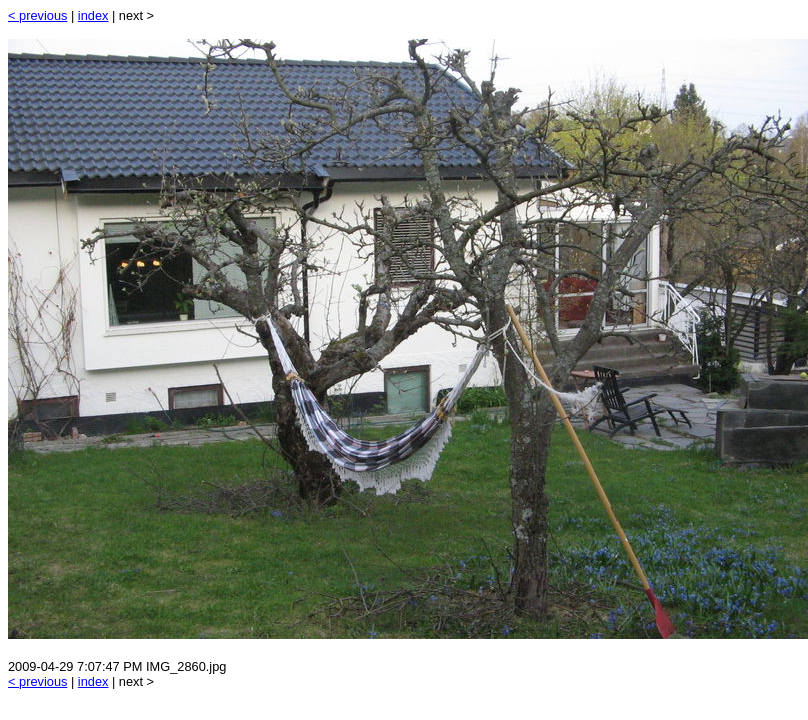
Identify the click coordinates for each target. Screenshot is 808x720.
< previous (37, 15)
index (93, 15)
